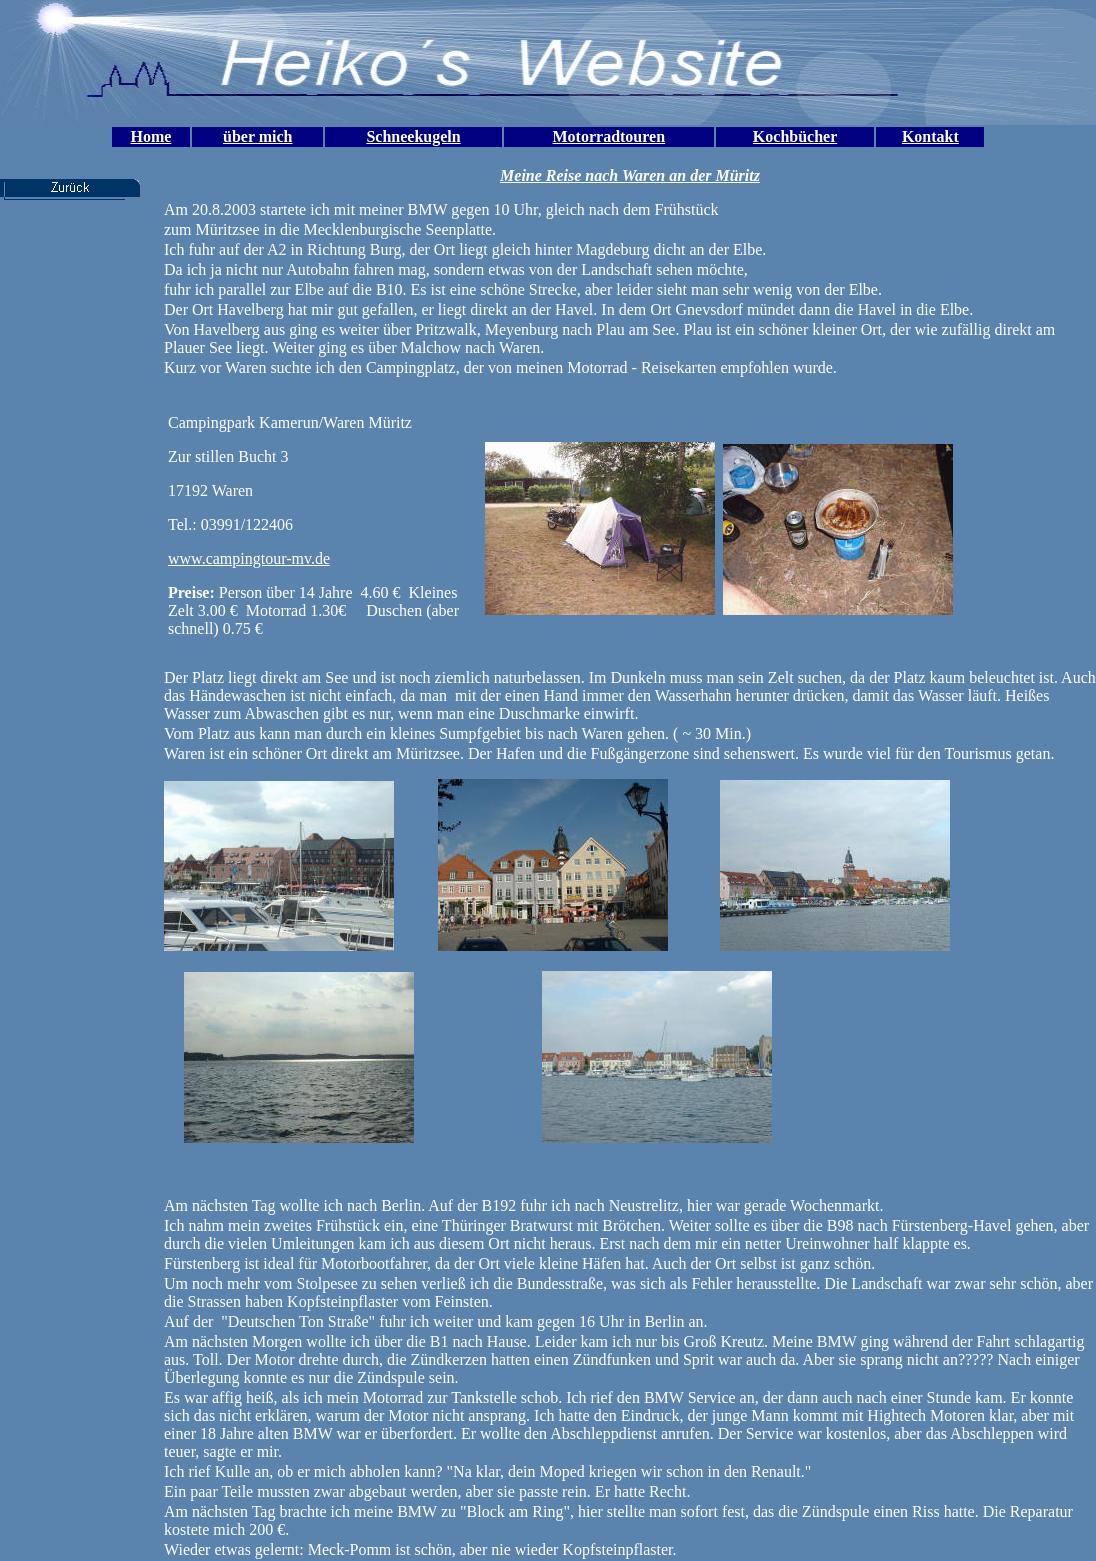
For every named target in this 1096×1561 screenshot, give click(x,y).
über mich (257, 136)
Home (150, 136)
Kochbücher (795, 136)
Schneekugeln (413, 136)
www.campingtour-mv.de (249, 558)
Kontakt (930, 136)
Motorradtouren (609, 136)
